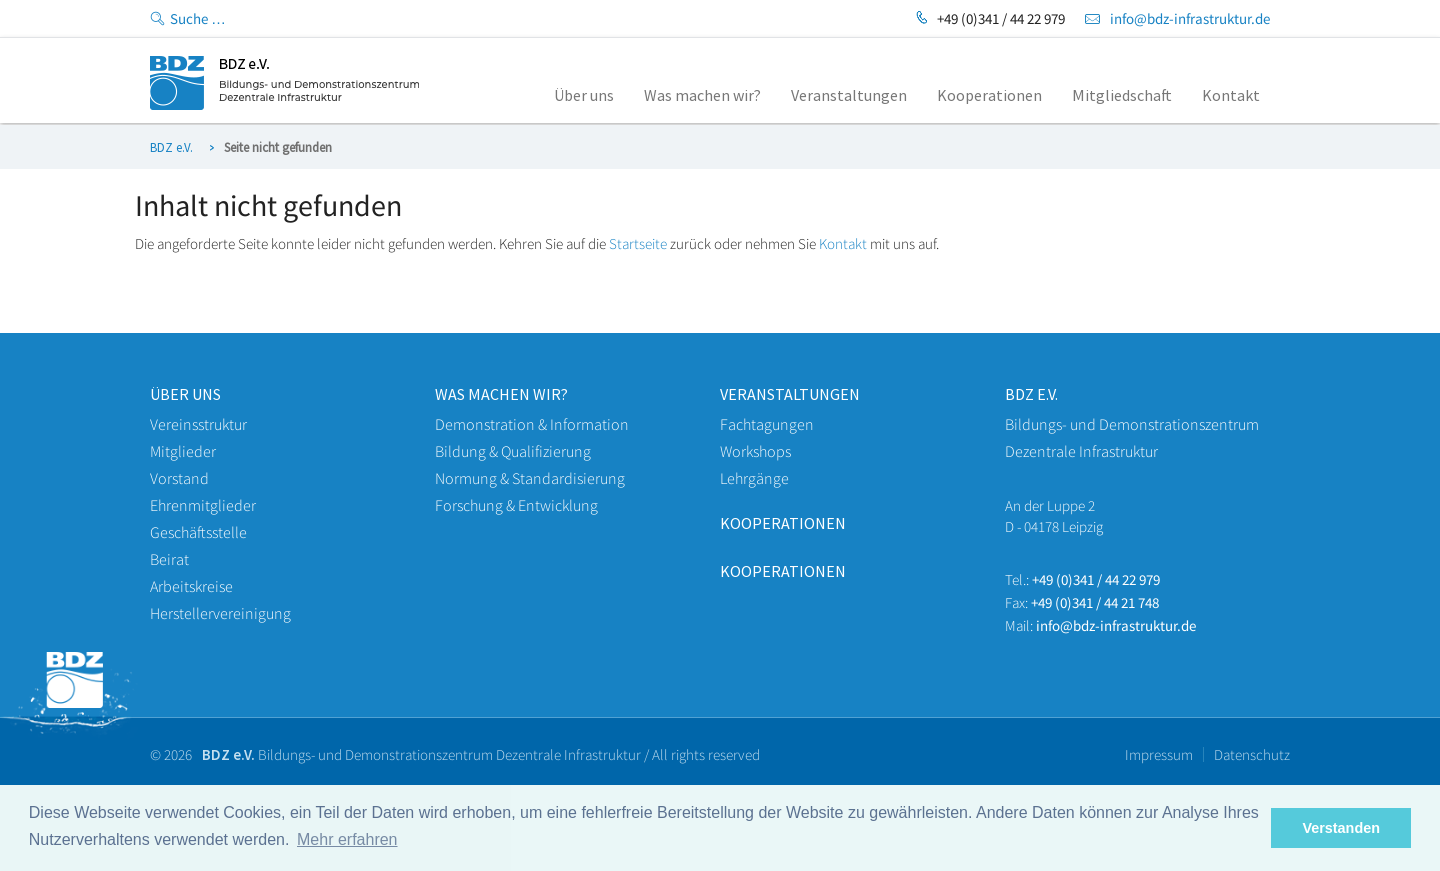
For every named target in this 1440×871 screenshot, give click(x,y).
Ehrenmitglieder (203, 505)
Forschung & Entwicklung (516, 505)
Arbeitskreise (191, 586)
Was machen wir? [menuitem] (702, 95)
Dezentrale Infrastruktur (1081, 451)
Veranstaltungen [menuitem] (849, 95)
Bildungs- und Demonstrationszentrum (1132, 424)
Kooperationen (783, 523)
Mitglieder (183, 451)
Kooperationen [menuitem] (989, 95)
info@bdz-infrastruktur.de (1190, 18)
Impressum (1159, 754)
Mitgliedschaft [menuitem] (1122, 95)
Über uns (185, 394)
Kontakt (843, 243)
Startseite (638, 243)
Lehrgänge (754, 478)
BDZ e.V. (171, 147)
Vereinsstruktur (198, 424)
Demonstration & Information (532, 424)
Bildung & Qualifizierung (513, 451)
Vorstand (179, 478)
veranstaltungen (790, 394)
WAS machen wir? (501, 394)
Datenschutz (1252, 754)
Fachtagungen (767, 424)
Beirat (169, 559)
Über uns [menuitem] (584, 95)
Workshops (755, 451)
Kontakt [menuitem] (1231, 95)
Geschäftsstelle (198, 532)
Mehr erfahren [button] (347, 839)
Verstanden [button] (1341, 828)
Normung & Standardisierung (530, 478)
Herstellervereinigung (220, 613)
